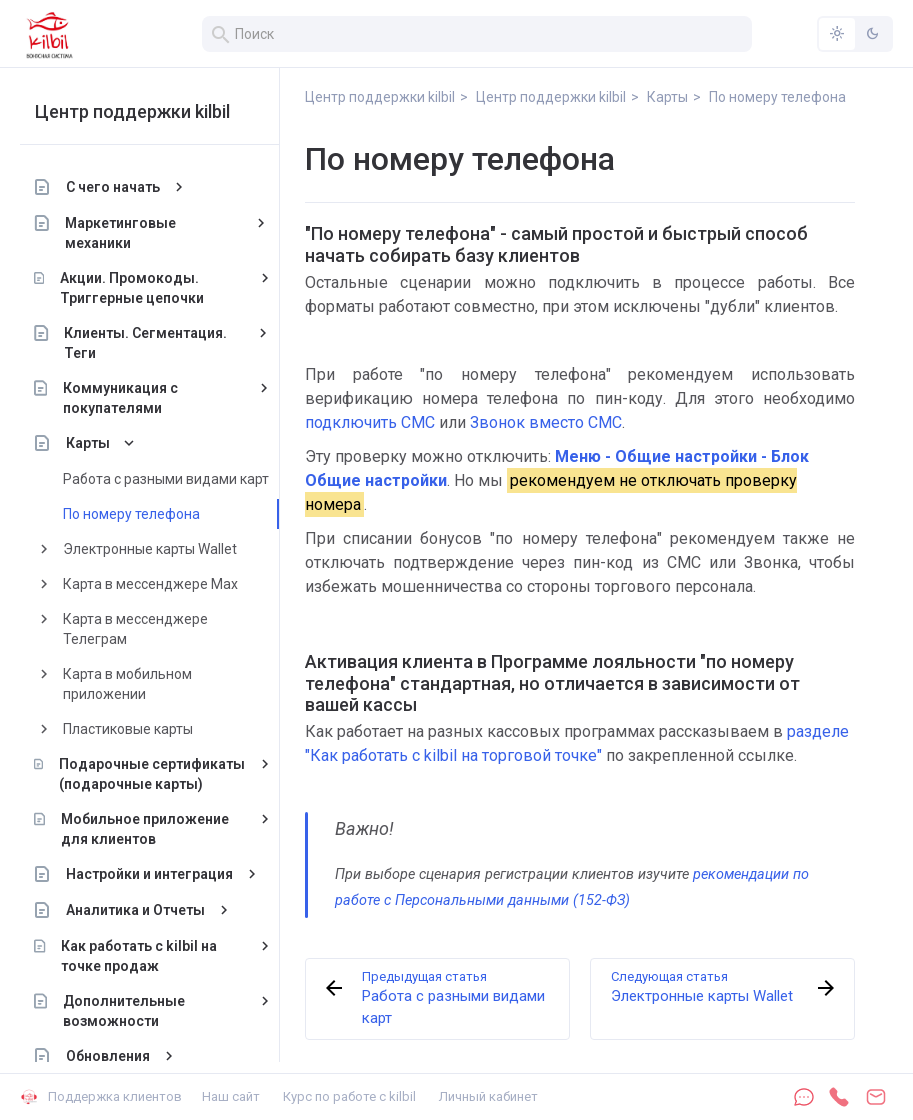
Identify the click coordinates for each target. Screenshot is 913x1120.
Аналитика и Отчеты (135, 910)
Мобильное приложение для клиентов (145, 829)
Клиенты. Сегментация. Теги (146, 343)
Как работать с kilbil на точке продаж (140, 956)
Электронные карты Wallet (150, 549)
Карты (88, 443)
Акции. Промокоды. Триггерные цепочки (132, 288)
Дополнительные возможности (124, 1011)
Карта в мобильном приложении (127, 684)
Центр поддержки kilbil (132, 111)
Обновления (108, 1056)
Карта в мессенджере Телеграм (135, 629)
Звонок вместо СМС (546, 422)
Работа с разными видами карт (166, 479)
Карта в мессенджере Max (150, 584)
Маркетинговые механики (121, 233)
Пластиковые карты (128, 729)
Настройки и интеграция (149, 874)
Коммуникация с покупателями (120, 398)
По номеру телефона (131, 514)
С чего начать (113, 187)
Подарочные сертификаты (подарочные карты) (152, 774)
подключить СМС (370, 422)
